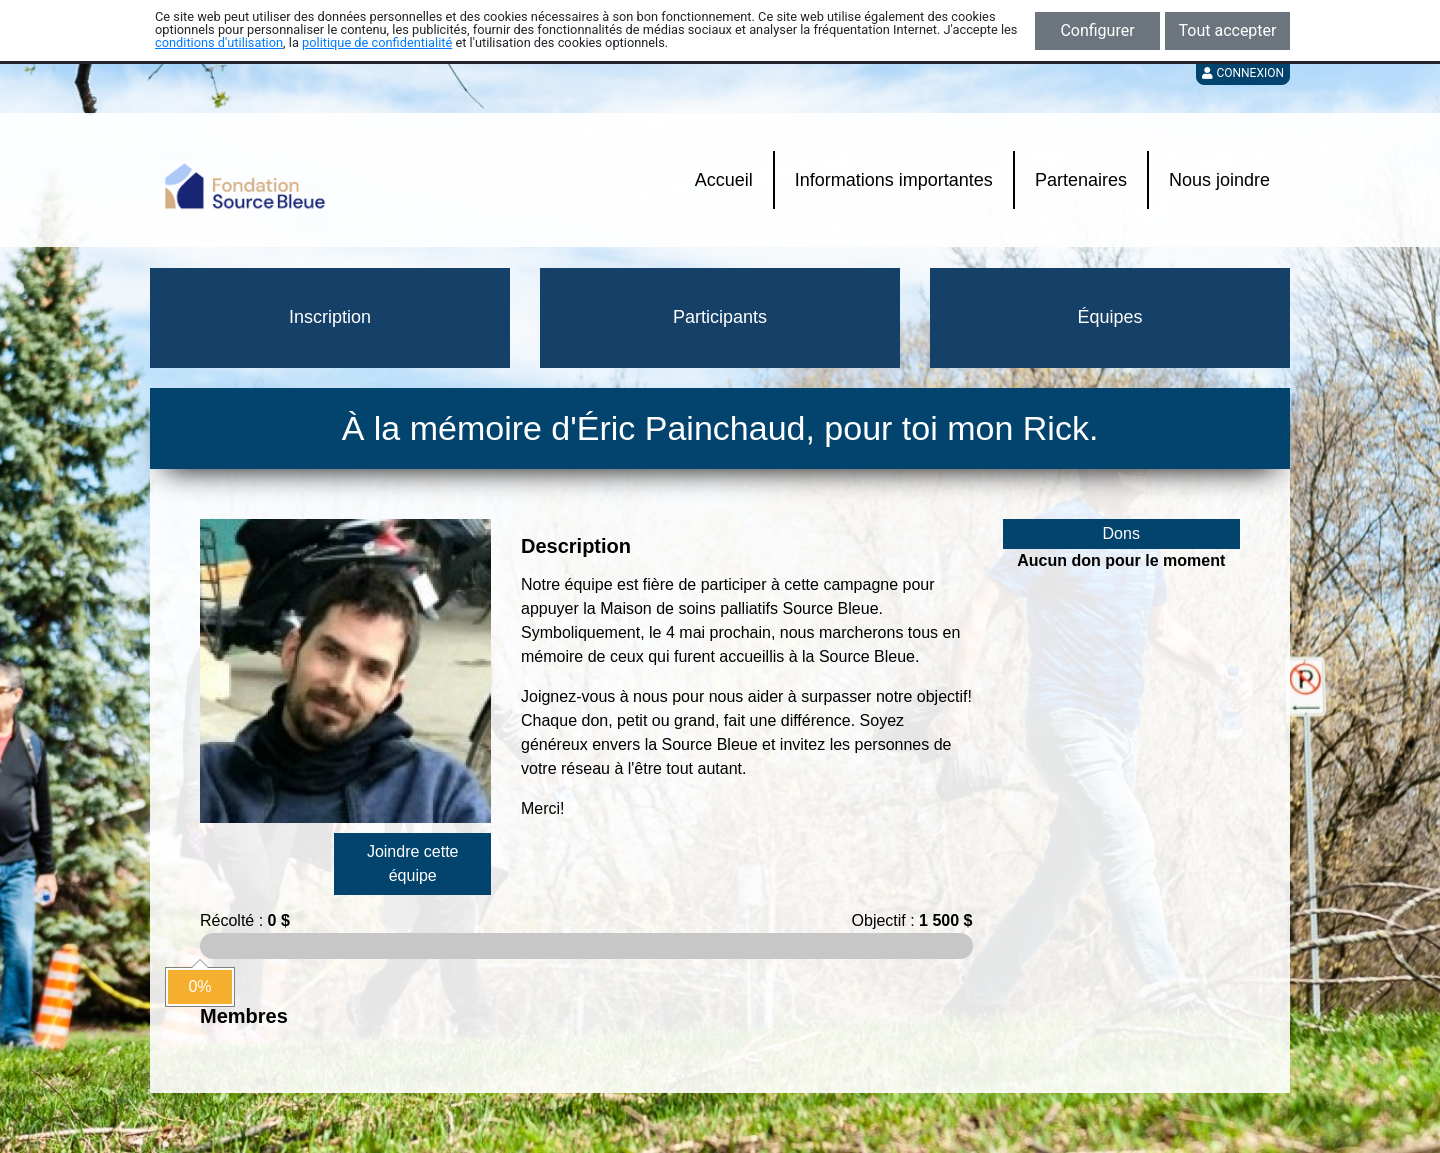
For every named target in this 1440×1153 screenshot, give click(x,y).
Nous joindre (1219, 180)
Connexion (1243, 73)
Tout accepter (1228, 30)
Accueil (724, 180)
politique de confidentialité (377, 42)
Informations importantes (894, 180)
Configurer (1097, 30)
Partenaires (1081, 180)
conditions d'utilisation (219, 42)
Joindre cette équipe (413, 863)
